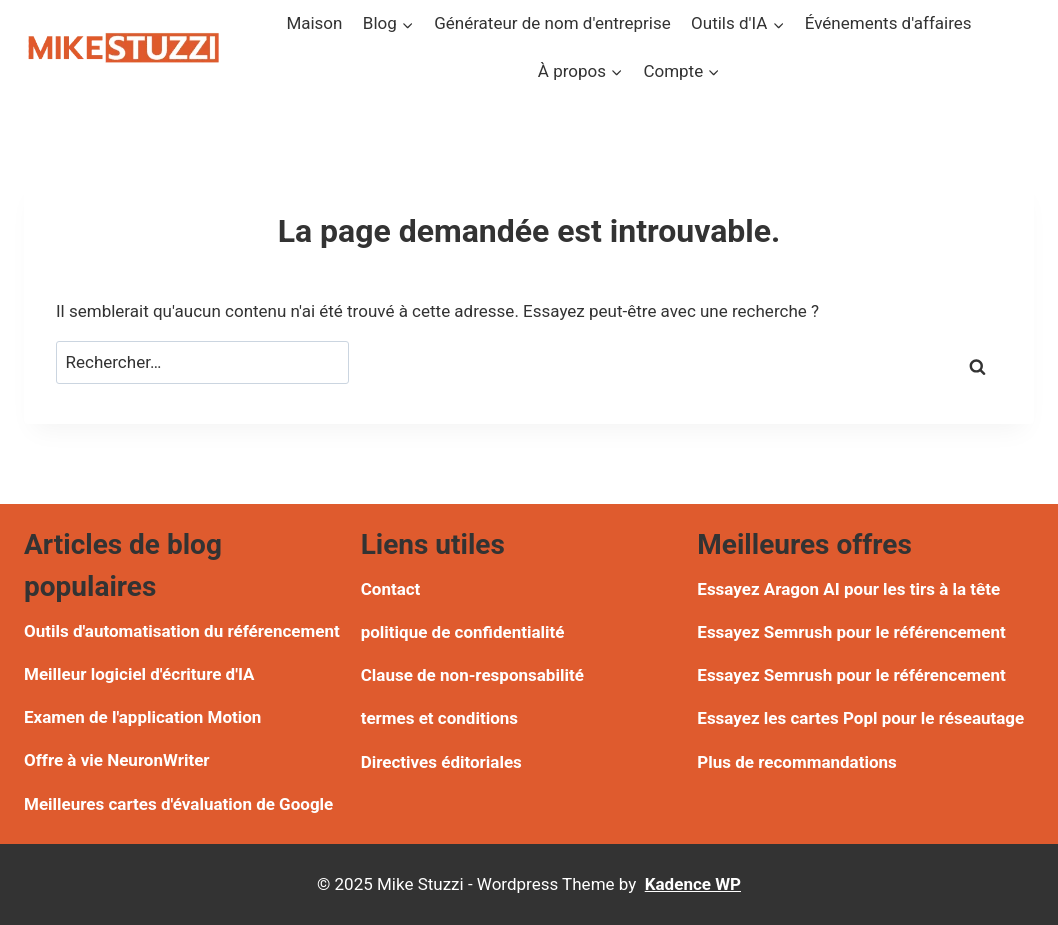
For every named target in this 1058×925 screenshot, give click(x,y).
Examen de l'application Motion (142, 717)
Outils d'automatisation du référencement (182, 631)
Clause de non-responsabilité (472, 675)
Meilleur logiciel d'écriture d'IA (139, 674)
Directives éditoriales (441, 762)
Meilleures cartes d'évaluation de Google (178, 804)
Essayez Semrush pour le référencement (851, 632)
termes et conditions (439, 718)
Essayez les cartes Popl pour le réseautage (860, 718)
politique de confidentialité (463, 632)
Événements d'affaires (888, 23)
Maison (314, 23)
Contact (391, 589)
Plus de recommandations (796, 762)
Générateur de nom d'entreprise (552, 23)
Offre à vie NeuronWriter (117, 760)
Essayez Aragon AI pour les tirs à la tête (848, 589)
